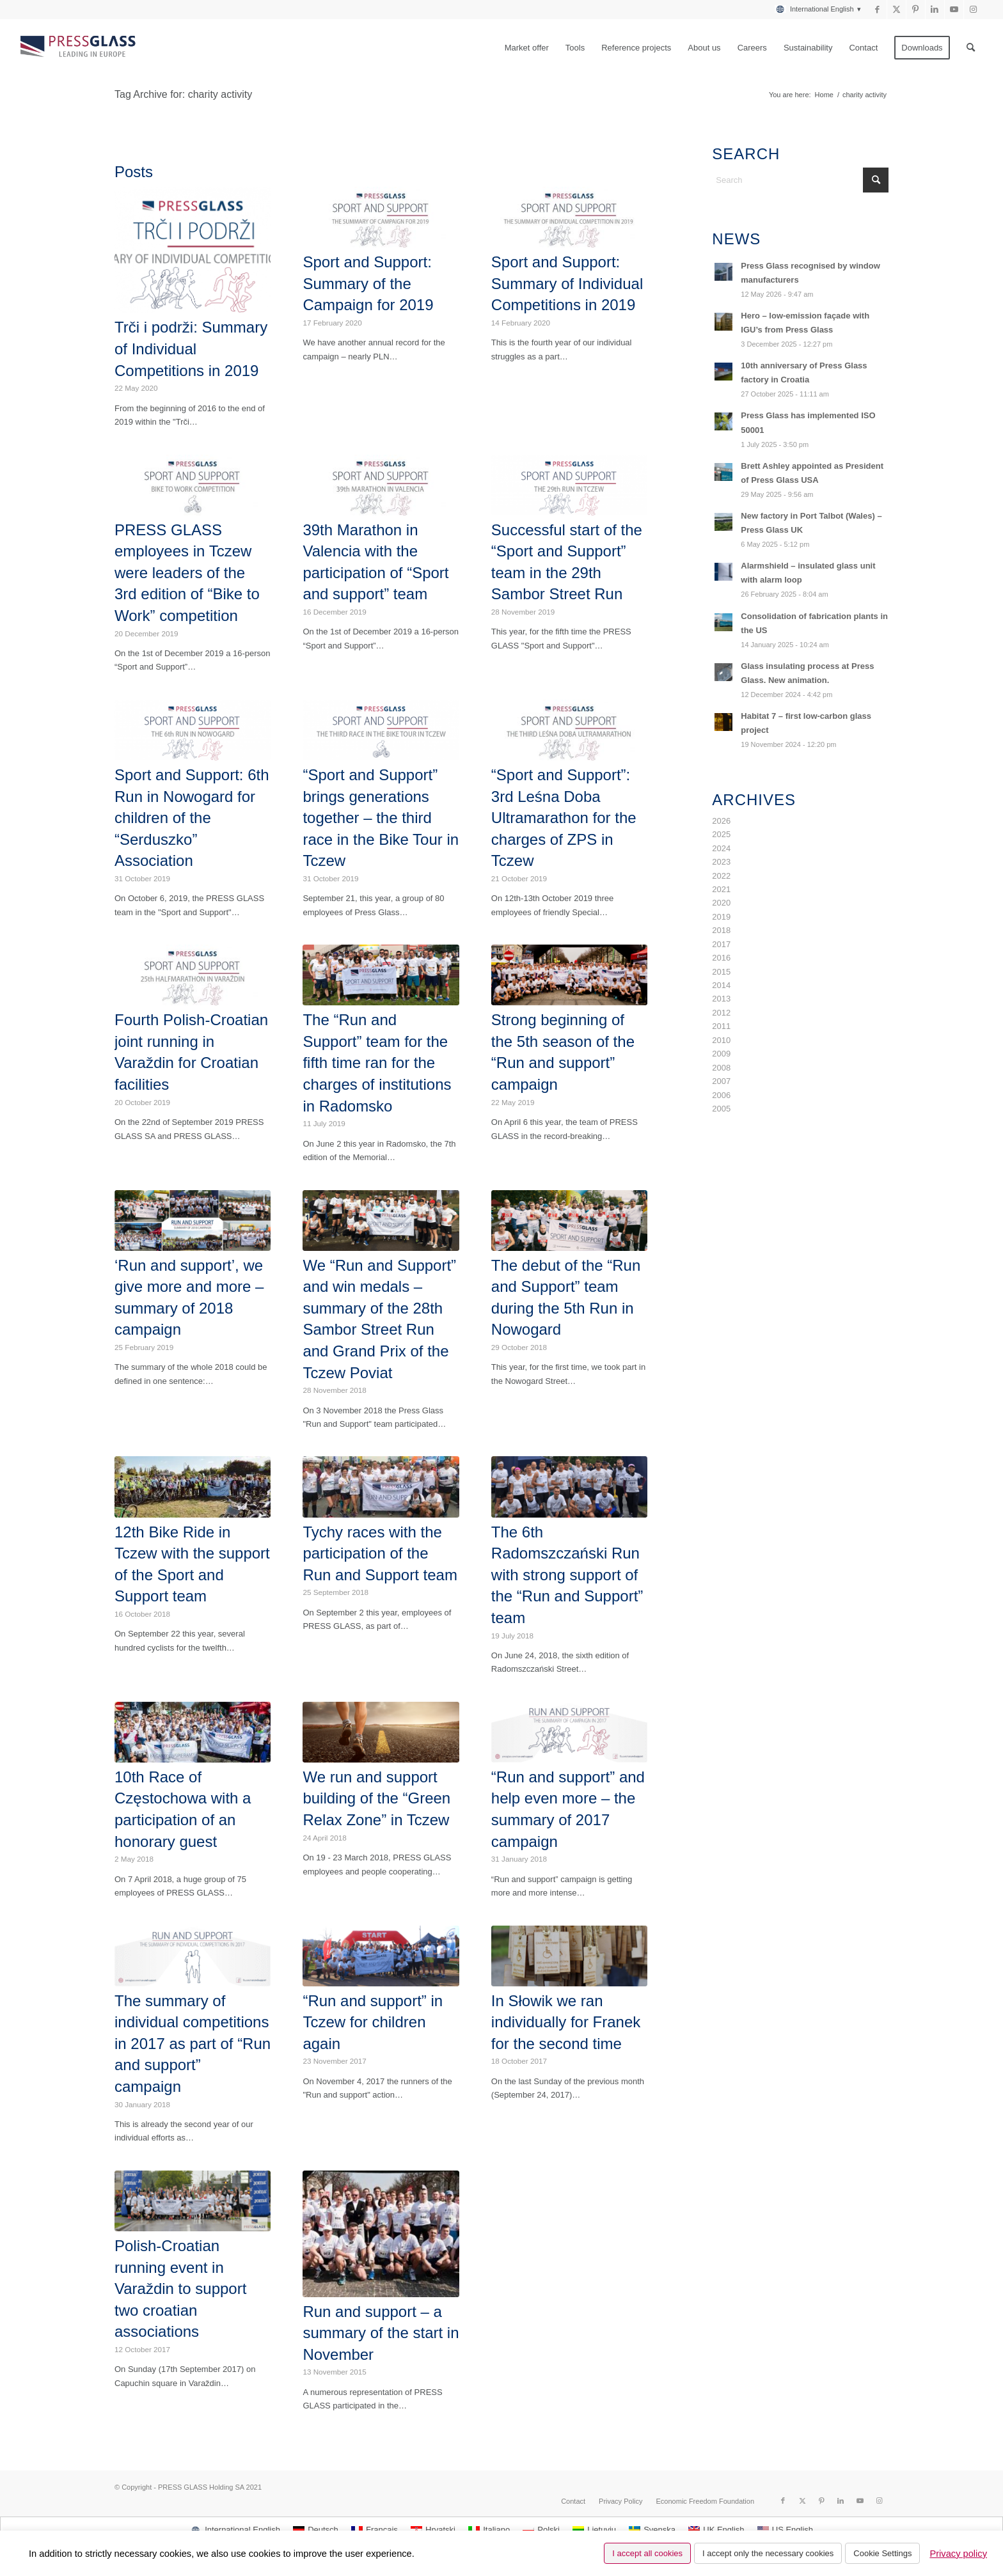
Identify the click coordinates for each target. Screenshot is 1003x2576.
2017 (721, 944)
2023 (721, 862)
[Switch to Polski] (541, 2530)
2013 (721, 998)
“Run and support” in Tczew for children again (373, 2022)
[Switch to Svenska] (652, 2530)
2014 (721, 985)
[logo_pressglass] (81, 48)
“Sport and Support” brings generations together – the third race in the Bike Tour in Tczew (381, 817)
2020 (721, 902)
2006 (721, 1095)
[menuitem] (814, 9)
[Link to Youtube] (954, 9)
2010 (721, 1040)
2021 (721, 889)
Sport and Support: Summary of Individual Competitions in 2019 (567, 283)
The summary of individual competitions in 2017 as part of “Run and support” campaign (193, 2043)
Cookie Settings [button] (882, 2553)
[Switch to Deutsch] (316, 2530)
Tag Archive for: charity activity (183, 94)
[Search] (970, 48)
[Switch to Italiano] (489, 2530)
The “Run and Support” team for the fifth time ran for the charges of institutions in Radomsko (377, 1062)
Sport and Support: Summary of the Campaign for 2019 (368, 283)
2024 (721, 848)
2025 (721, 834)
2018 (721, 930)
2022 (721, 876)
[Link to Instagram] (973, 9)
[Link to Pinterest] (915, 9)
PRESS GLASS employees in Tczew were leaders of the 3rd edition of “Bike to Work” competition (187, 572)
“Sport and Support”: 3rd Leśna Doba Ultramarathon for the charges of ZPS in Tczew (563, 817)
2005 (721, 1108)
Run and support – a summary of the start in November (381, 2333)
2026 (721, 821)
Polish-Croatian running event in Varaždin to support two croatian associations (180, 2288)
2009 (721, 1053)
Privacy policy (958, 2554)
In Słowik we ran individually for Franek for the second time (565, 2022)
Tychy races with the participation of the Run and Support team (380, 1553)
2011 (721, 1026)
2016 (721, 957)
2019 (721, 917)
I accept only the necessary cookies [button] (767, 2553)
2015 (721, 972)
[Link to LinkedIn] (935, 9)
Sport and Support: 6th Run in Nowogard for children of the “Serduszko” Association (192, 817)
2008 (721, 1067)
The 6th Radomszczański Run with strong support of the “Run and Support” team (567, 1574)
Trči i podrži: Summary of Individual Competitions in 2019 (191, 348)
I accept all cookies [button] (647, 2553)
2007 (721, 1081)
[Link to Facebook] (877, 9)
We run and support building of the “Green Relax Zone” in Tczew (376, 1798)
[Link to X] (896, 9)
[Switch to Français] (374, 2530)
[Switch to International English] (235, 2530)
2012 (721, 1012)
